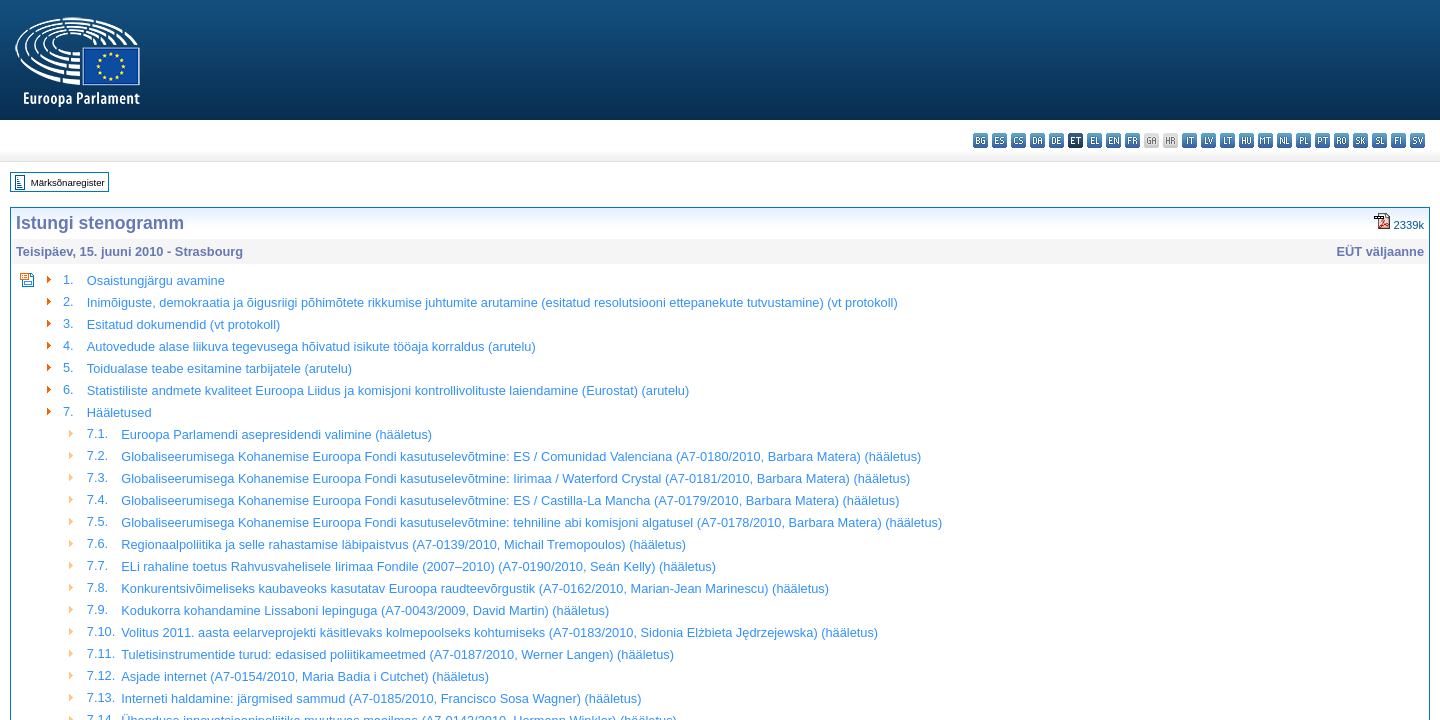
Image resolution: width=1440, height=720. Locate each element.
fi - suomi (1398, 140)
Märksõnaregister (68, 182)
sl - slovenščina (1379, 140)
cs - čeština (1018, 140)
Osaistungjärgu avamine (156, 280)
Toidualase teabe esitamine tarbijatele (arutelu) (219, 368)
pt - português (1322, 140)
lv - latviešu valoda (1208, 140)
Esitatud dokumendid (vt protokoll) (183, 324)
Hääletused (119, 412)
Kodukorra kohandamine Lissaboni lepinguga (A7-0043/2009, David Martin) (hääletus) (365, 610)
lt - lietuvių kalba (1227, 140)
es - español (999, 140)
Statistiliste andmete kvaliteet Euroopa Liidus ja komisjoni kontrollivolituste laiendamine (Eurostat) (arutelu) (388, 390)
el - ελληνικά (1094, 140)
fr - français (1132, 140)
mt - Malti (1265, 140)
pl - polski (1303, 140)
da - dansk (1037, 140)
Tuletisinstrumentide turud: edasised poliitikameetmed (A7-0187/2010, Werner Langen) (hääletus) (397, 654)
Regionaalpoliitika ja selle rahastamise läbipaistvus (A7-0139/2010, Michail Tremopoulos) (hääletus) (403, 544)
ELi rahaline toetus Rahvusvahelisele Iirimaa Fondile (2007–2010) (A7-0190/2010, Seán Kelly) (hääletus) (418, 566)
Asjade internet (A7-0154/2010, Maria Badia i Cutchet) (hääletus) (305, 676)
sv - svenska (1417, 140)
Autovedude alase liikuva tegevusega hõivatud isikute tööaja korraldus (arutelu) (311, 346)
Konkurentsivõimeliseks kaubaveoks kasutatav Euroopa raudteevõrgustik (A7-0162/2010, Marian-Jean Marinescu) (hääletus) (475, 588)
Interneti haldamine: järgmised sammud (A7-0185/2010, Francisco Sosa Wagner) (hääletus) (381, 698)
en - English (1113, 140)
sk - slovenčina (1360, 140)
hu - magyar (1246, 140)
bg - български (980, 140)
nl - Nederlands (1284, 140)
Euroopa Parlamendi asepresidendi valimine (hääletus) (276, 434)
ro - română (1341, 140)
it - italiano (1189, 140)
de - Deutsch (1056, 140)
